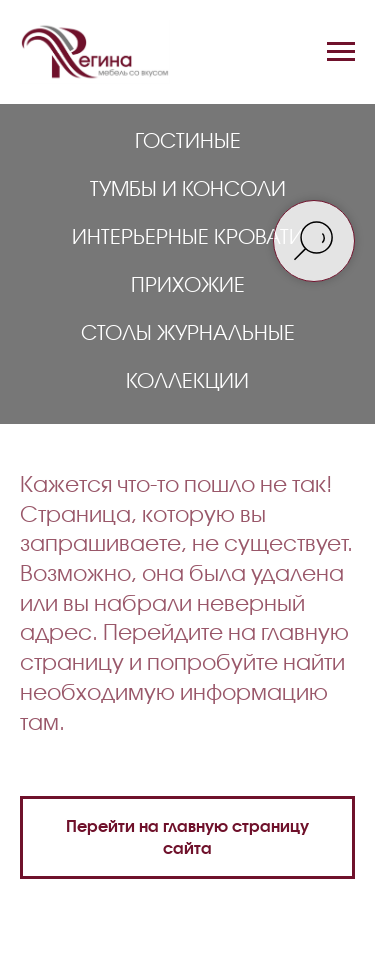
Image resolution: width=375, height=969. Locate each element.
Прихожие (188, 284)
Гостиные (188, 140)
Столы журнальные (188, 332)
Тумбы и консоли (188, 188)
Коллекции (187, 380)
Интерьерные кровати (188, 236)
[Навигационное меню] (341, 52)
